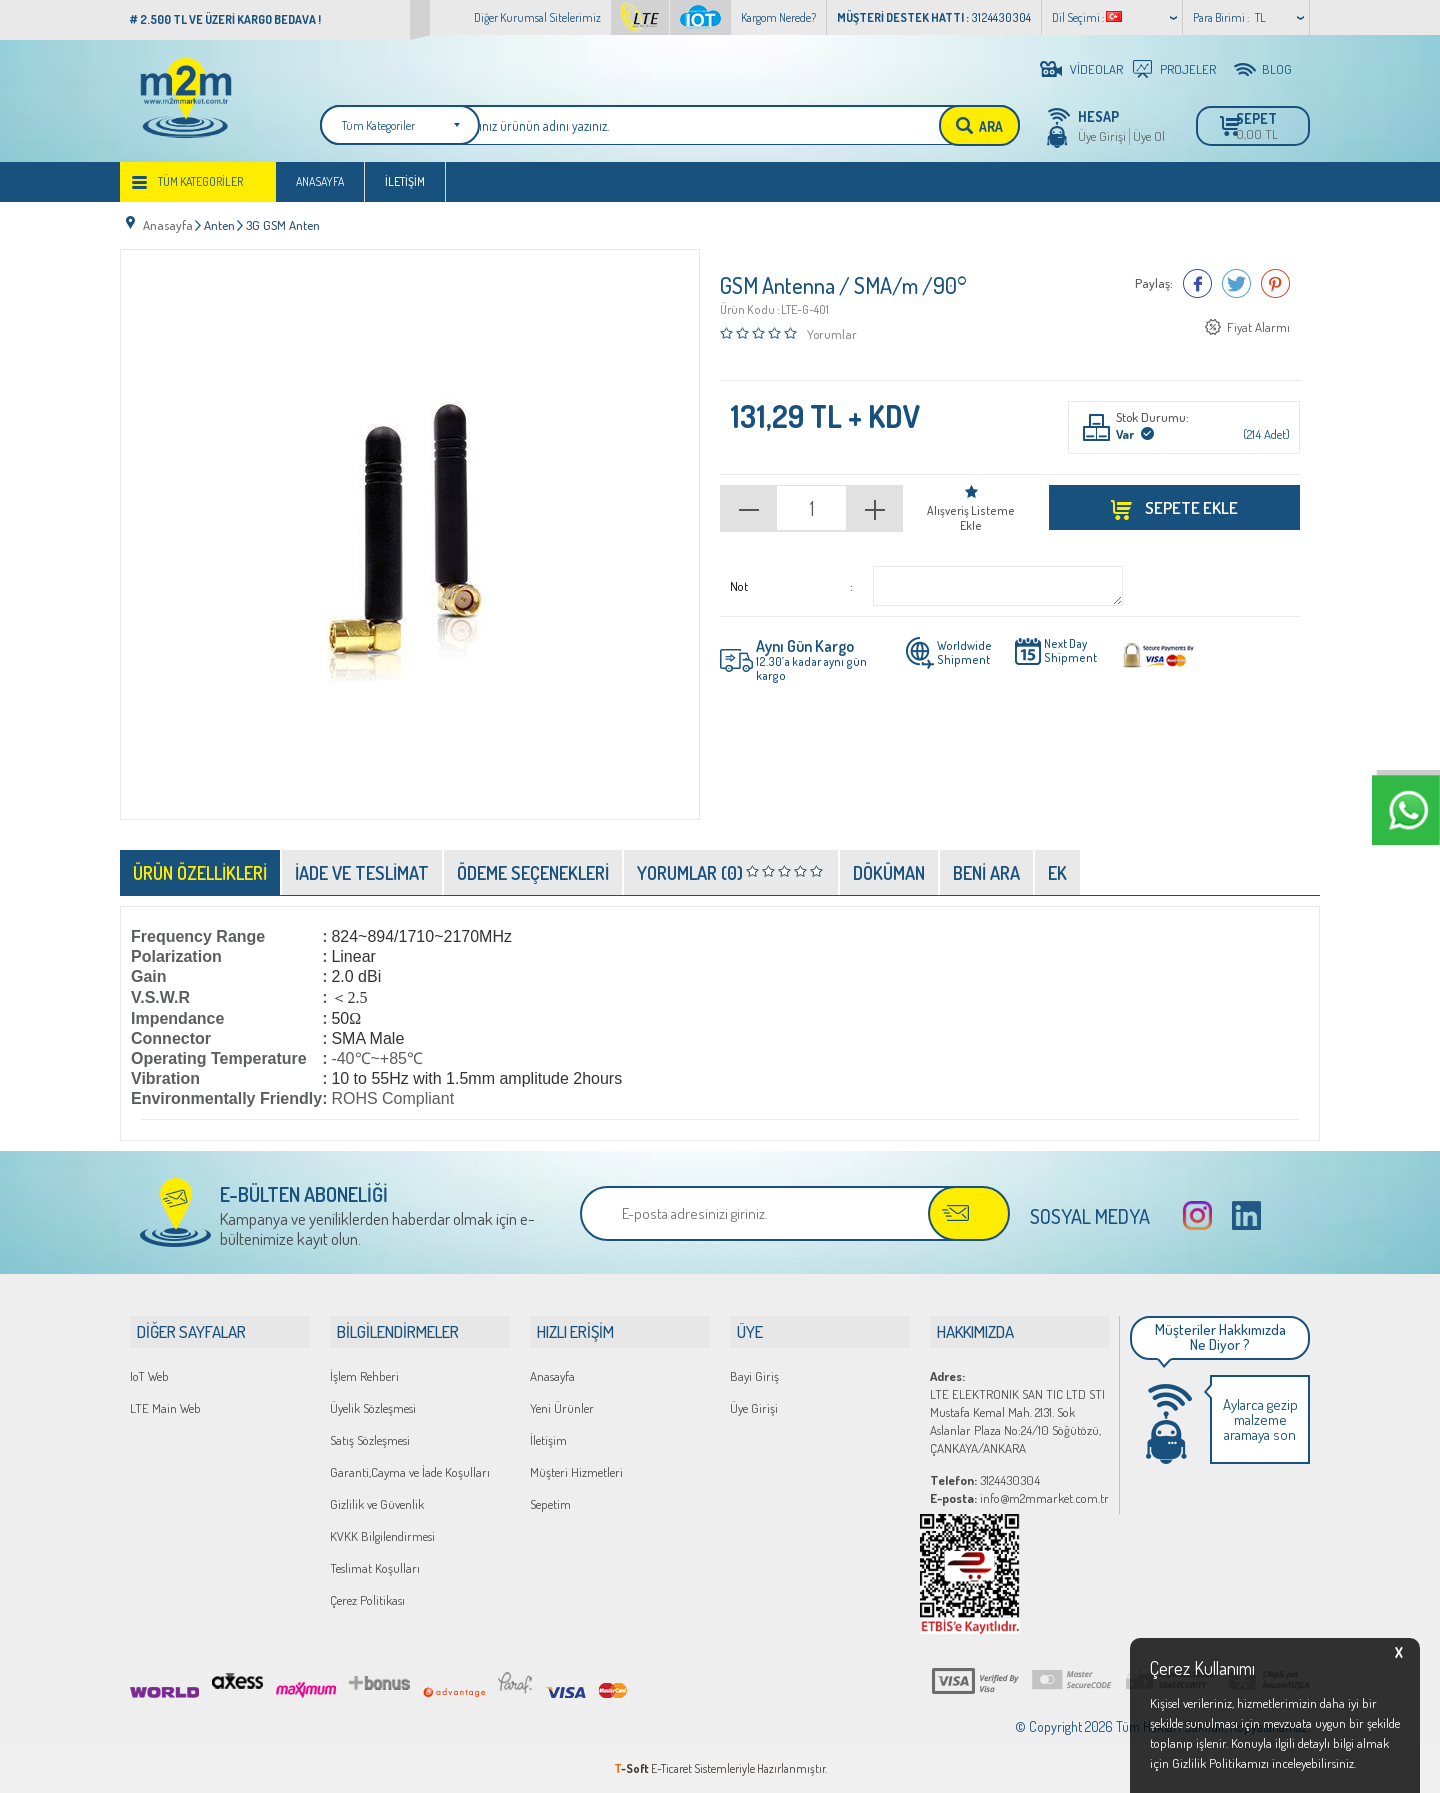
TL (1260, 17)
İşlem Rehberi (364, 1375)
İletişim (405, 191)
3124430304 (985, 1479)
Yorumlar (832, 335)
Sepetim (550, 1503)
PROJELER (1188, 69)
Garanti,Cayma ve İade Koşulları (410, 1471)
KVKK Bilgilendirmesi (382, 1535)
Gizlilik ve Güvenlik (377, 1503)
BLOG (1277, 69)
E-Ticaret (671, 1767)
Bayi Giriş (754, 1375)
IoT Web (149, 1375)
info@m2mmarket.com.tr (1019, 1497)
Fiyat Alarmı (1258, 330)
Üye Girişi (1102, 136)
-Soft (632, 1767)
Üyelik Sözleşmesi (373, 1407)
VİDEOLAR (1096, 69)
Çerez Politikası (367, 1599)
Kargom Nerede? (778, 17)
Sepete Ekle (1190, 506)
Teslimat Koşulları (375, 1567)
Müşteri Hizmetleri (576, 1471)
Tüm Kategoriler (200, 191)
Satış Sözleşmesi (370, 1439)
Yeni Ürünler (562, 1407)
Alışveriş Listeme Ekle (971, 517)
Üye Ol (1149, 136)
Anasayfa (320, 191)
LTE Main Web (165, 1407)
